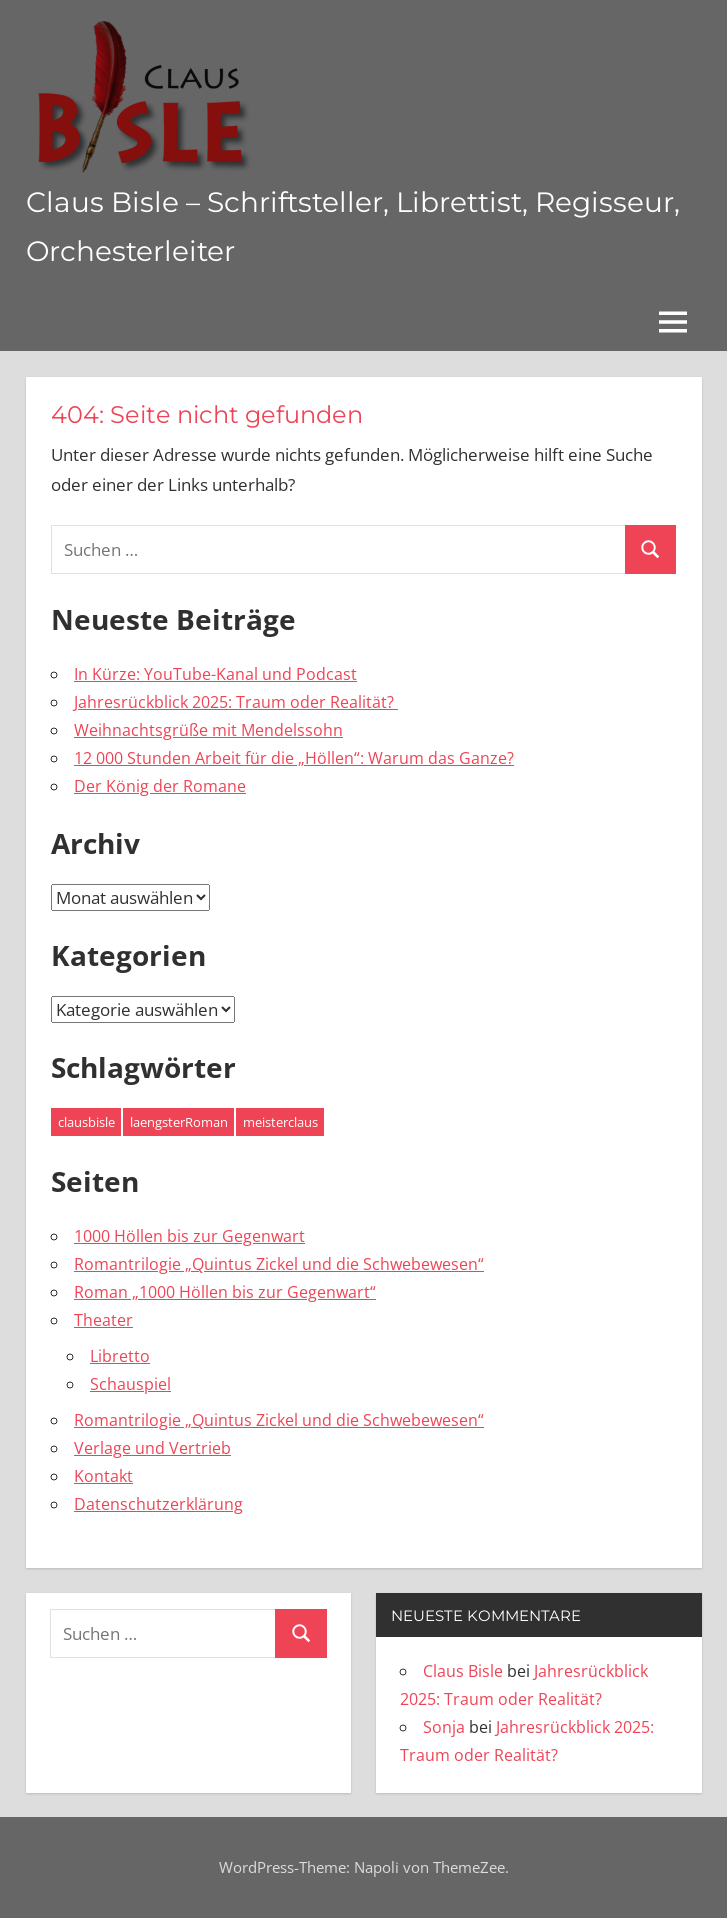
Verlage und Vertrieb (152, 1448)
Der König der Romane (160, 786)
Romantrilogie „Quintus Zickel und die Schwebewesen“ (279, 1264)
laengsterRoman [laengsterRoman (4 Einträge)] (179, 1122)
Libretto (120, 1356)
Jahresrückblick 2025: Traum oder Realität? (236, 702)
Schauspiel (130, 1384)
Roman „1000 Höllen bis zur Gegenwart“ (225, 1292)
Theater (103, 1320)
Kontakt (103, 1476)
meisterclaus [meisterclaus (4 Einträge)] (280, 1122)
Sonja (444, 1727)
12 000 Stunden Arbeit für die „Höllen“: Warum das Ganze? (294, 758)
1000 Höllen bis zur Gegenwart (189, 1236)
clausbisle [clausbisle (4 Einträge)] (86, 1122)
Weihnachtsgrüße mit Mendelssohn (208, 730)
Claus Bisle (463, 1671)
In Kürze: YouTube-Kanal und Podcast (215, 674)
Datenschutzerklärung (158, 1504)
